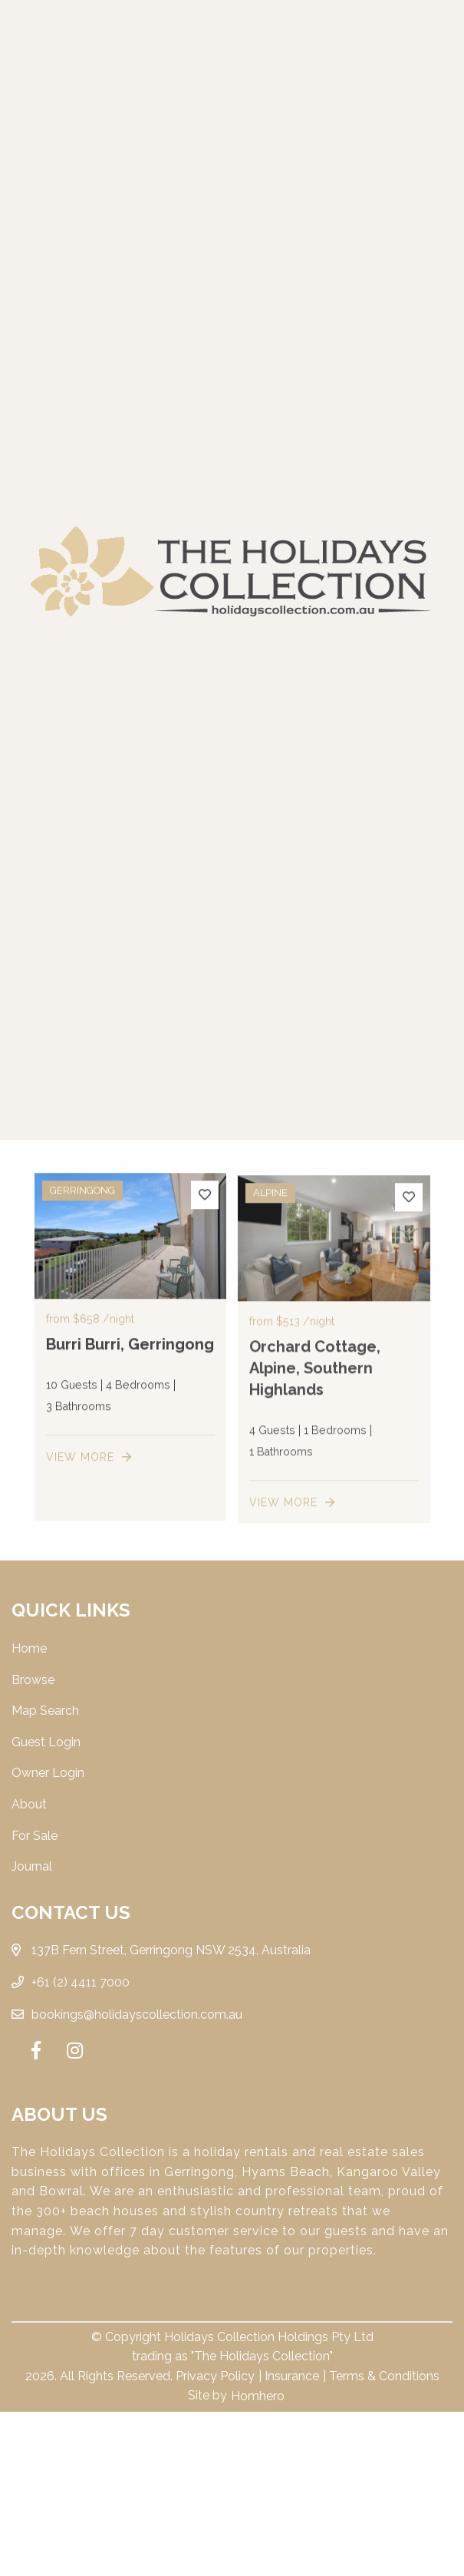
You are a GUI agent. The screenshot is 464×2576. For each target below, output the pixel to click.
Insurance (292, 2376)
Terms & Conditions (384, 2376)
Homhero (258, 2396)
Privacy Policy (215, 2376)
